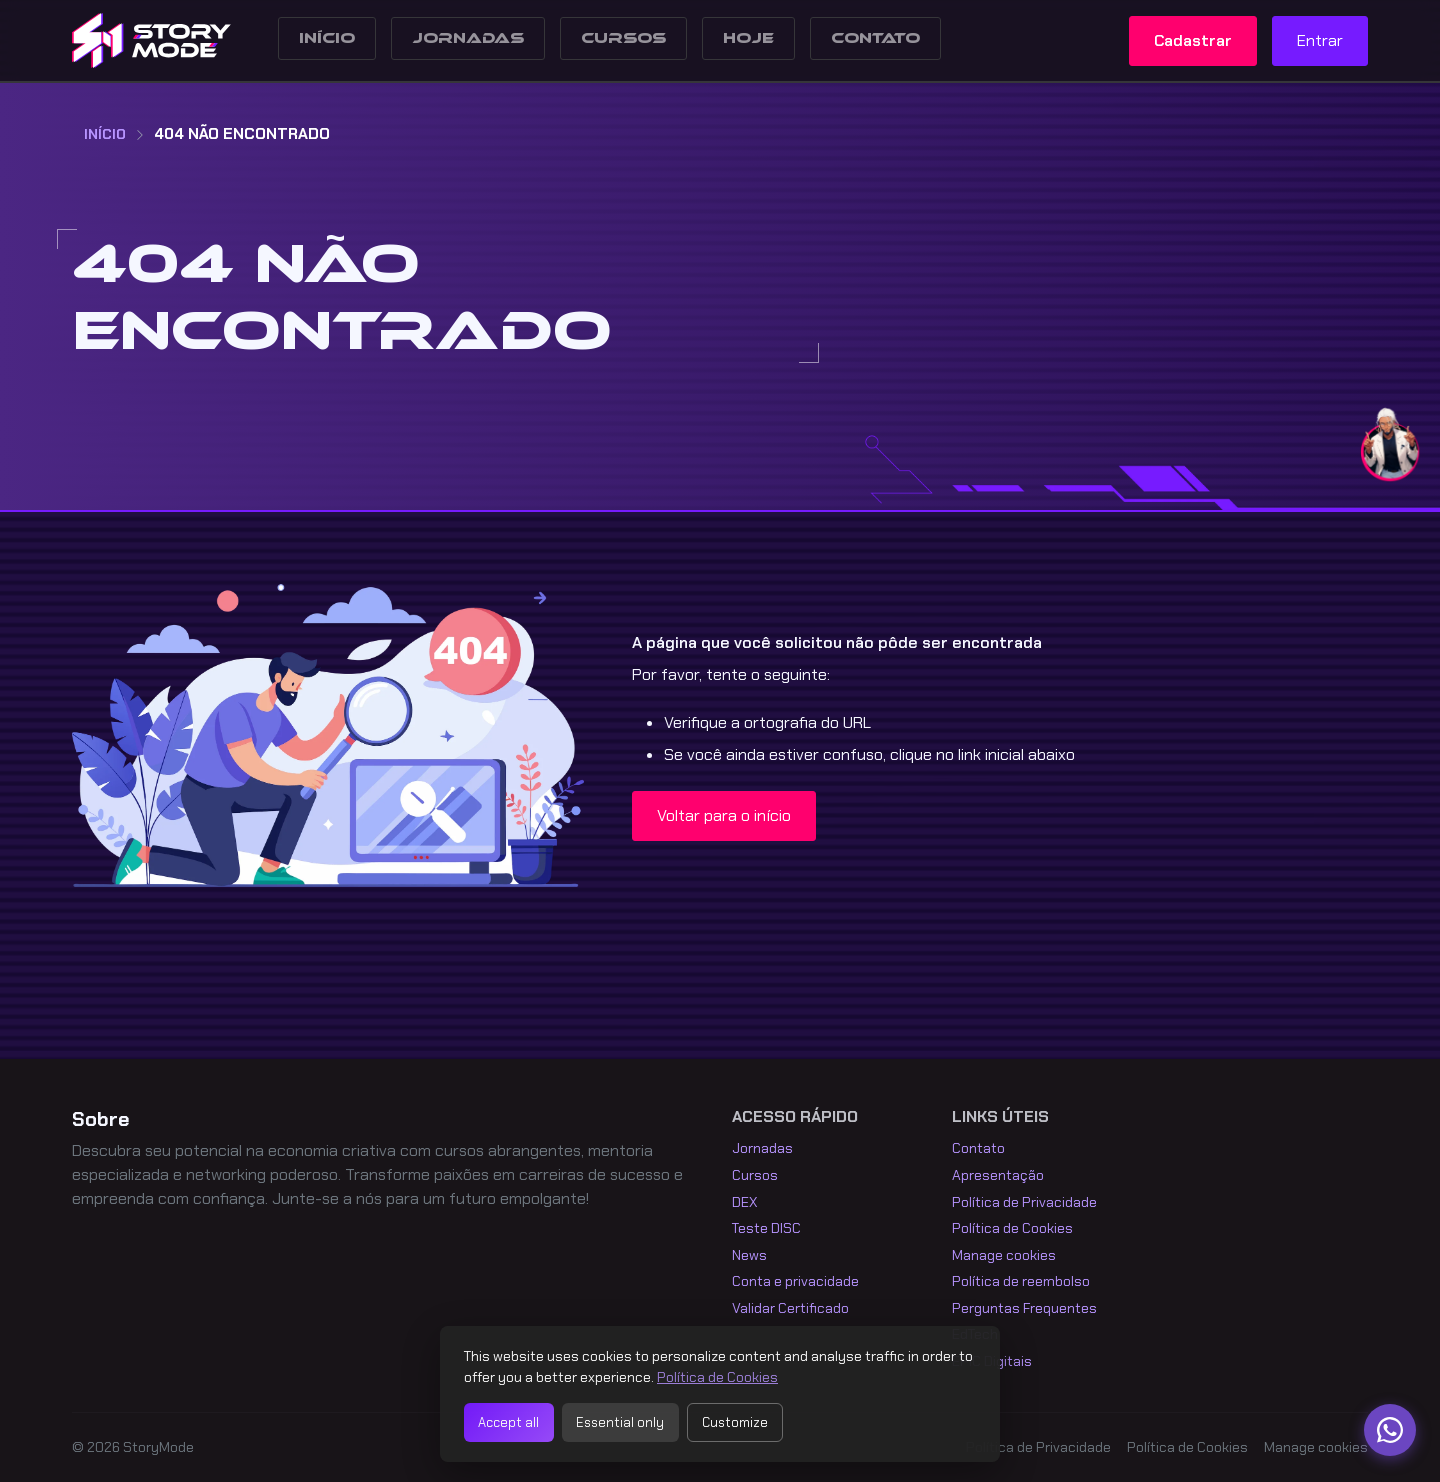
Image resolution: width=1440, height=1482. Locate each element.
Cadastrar (1193, 40)
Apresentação (998, 1175)
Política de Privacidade (1024, 1202)
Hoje (748, 38)
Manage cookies (1004, 1255)
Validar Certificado (790, 1308)
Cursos (623, 38)
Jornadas (468, 38)
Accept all (508, 1422)
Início (327, 38)
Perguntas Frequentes (1024, 1308)
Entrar (1320, 40)
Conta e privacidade (795, 1281)
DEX (744, 1202)
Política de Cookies (1012, 1228)
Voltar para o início (724, 815)
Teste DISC (766, 1228)
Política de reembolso (1021, 1281)
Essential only (620, 1422)
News (749, 1255)
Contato (875, 38)
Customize (735, 1422)
